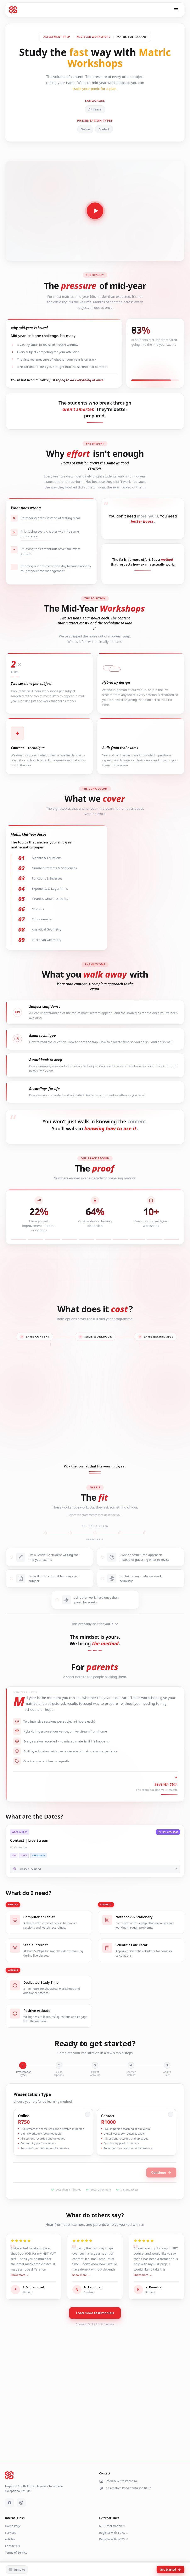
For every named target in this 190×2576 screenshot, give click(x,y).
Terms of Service (16, 2552)
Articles (10, 2539)
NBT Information (112, 2526)
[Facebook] (9, 2502)
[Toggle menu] (176, 9)
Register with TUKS (113, 2533)
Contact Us (12, 2546)
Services (10, 2533)
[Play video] (95, 210)
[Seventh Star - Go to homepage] (13, 10)
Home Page (13, 2526)
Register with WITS (113, 2539)
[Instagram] (21, 2502)
